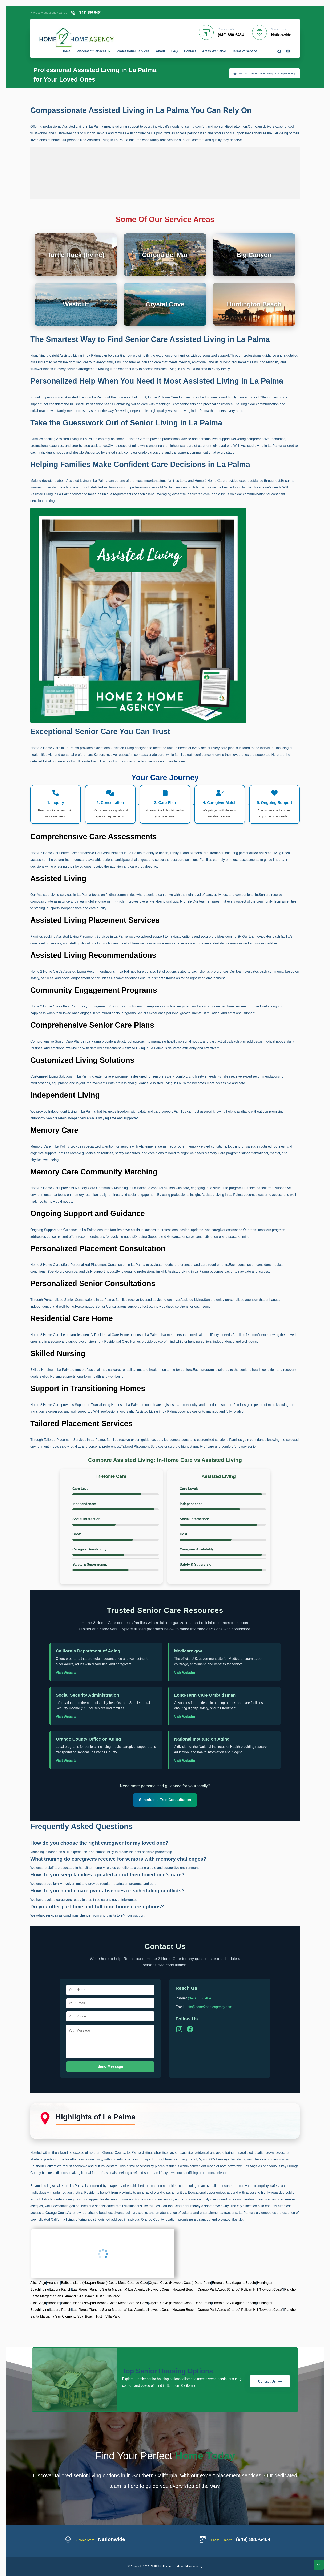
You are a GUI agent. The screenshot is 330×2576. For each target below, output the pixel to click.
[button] (279, 52)
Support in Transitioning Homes (87, 1388)
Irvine (45, 2289)
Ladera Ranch (60, 2289)
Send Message (110, 2066)
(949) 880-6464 (199, 1998)
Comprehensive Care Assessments (93, 836)
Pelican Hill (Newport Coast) (262, 2289)
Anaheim (53, 2283)
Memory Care (54, 1130)
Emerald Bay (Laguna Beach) (234, 2283)
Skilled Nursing (57, 1353)
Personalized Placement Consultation (97, 1248)
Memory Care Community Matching (93, 1172)
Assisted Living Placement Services (95, 920)
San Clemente (65, 2296)
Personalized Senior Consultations (92, 1283)
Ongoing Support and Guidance (87, 1213)
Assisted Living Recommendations (93, 955)
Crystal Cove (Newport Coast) (171, 2283)
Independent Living (65, 1095)
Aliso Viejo (38, 2283)
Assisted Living (58, 878)
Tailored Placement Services (81, 1423)
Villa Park (112, 2296)
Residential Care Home (71, 1318)
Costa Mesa (117, 2283)
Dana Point (202, 2283)
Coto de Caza (137, 2283)
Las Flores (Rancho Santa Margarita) (99, 2289)
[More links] (266, 52)
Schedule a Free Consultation (165, 1800)
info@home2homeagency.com (209, 2007)
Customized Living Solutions (82, 1060)
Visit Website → (68, 1673)
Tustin (100, 2296)
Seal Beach (86, 2296)
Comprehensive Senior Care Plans (92, 1025)
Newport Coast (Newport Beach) (172, 2289)
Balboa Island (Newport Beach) (84, 2283)
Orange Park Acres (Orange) (218, 2289)
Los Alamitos (137, 2289)
